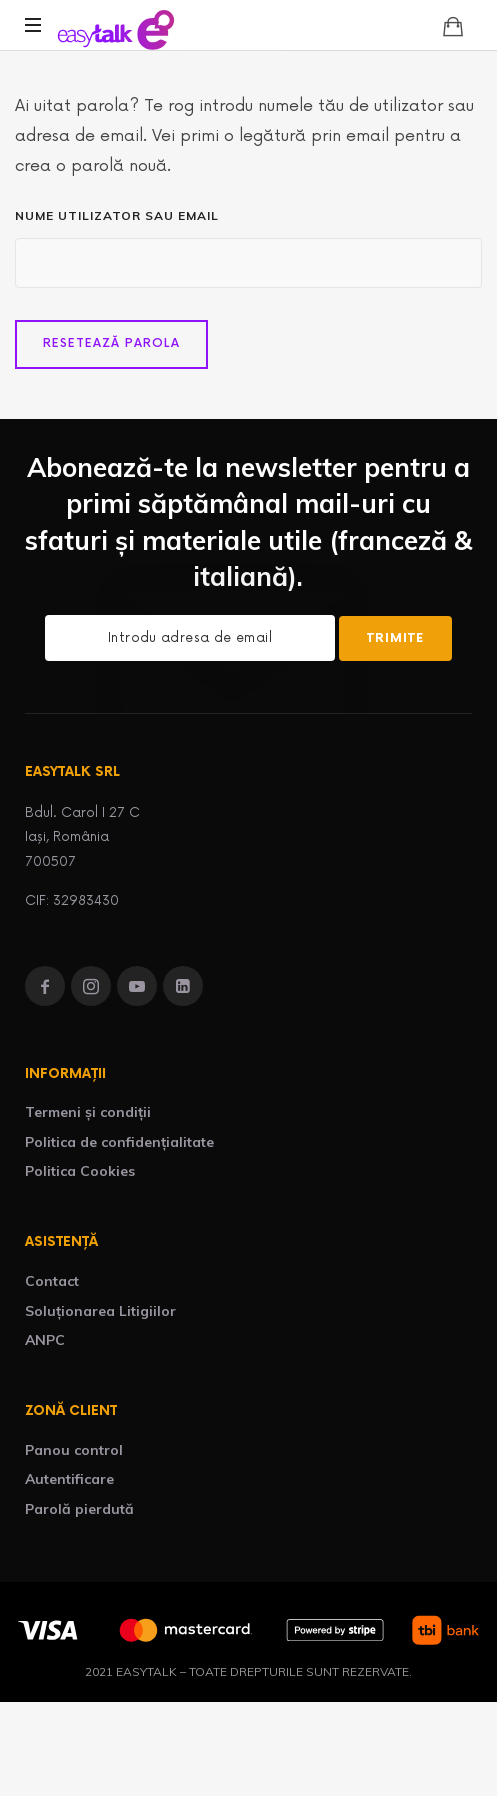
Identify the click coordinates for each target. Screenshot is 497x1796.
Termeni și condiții (88, 1112)
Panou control (74, 1450)
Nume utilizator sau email (117, 215)
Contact (52, 1281)
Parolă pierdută (79, 1509)
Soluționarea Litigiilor (100, 1311)
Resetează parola (111, 343)
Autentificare (69, 1479)
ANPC (45, 1340)
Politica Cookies (80, 1171)
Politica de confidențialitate (119, 1142)
